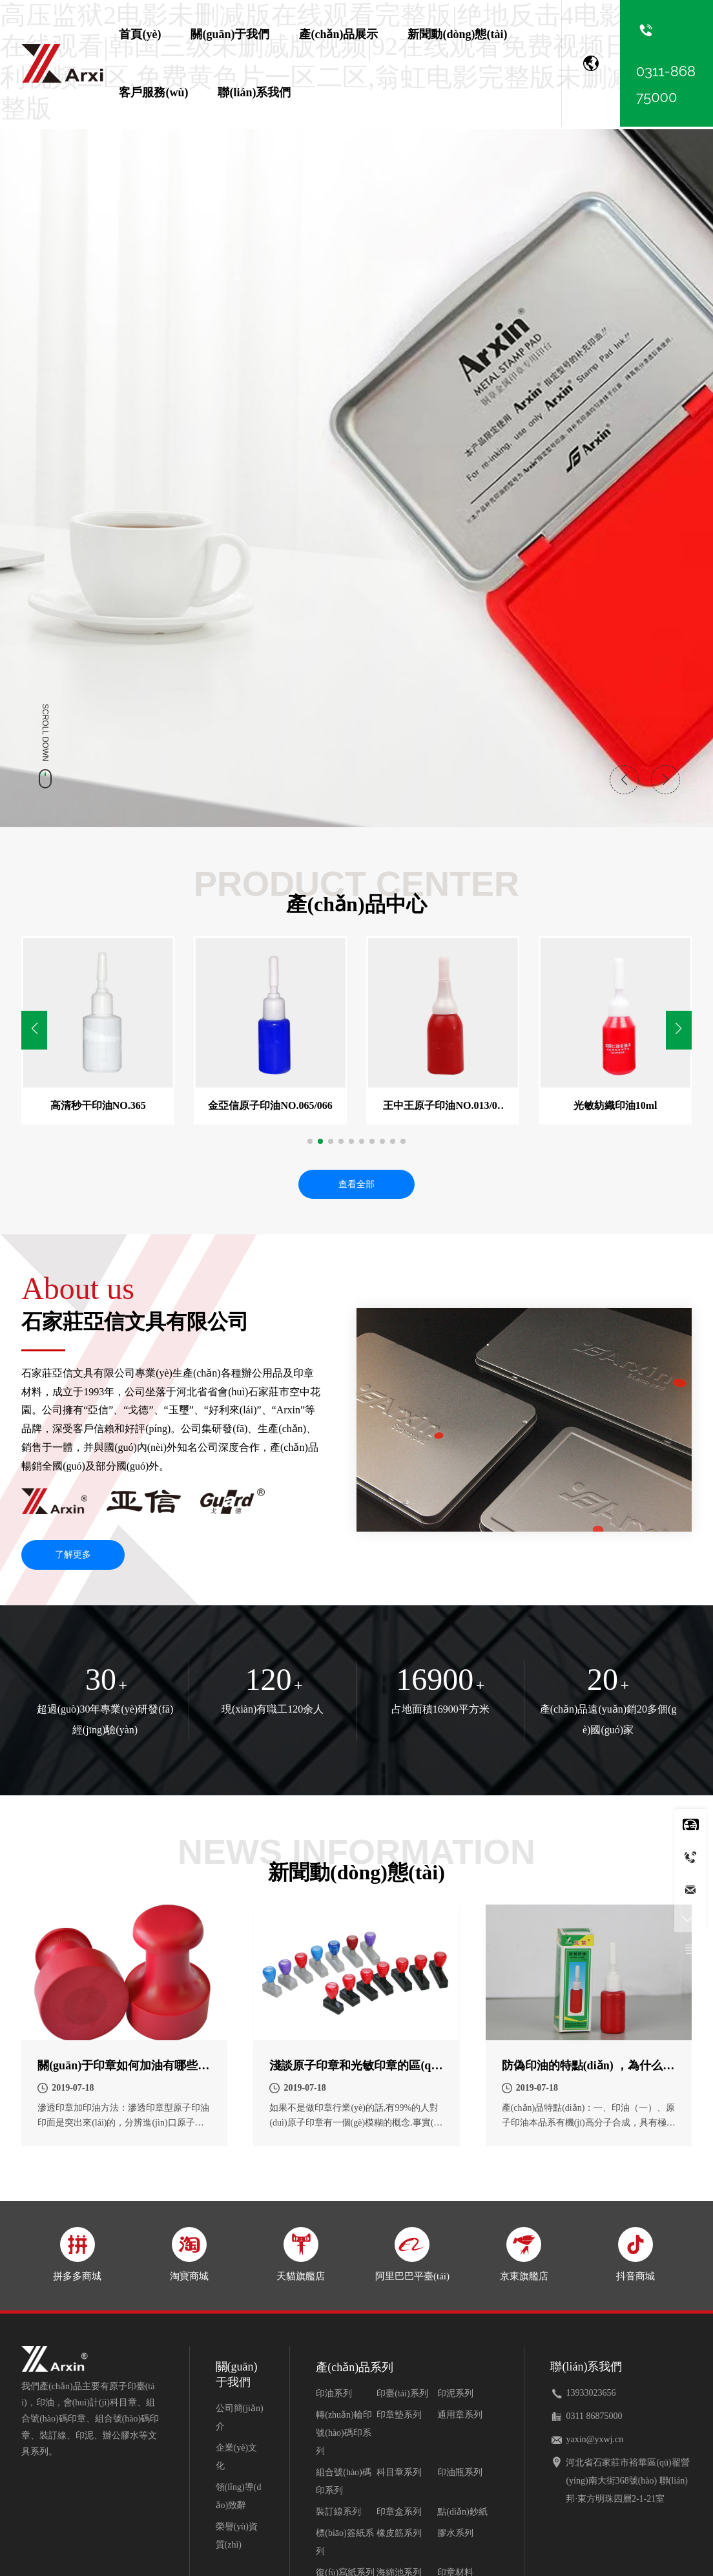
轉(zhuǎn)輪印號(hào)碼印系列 (344, 2435)
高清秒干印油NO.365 (98, 1107)
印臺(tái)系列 (402, 2396)
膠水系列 (455, 2535)
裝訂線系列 (338, 2514)
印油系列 (334, 2396)
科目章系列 (399, 2475)
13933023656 (590, 2395)
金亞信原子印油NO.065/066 (270, 1107)
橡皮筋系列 (399, 2535)
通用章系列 (459, 2417)
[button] (679, 1031)
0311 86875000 (594, 2418)
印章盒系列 (399, 2514)
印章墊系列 (399, 2417)
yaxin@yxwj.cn (594, 2442)
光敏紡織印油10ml (615, 1107)
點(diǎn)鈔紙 (462, 2514)
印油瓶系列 (459, 2475)
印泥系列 (455, 2396)
